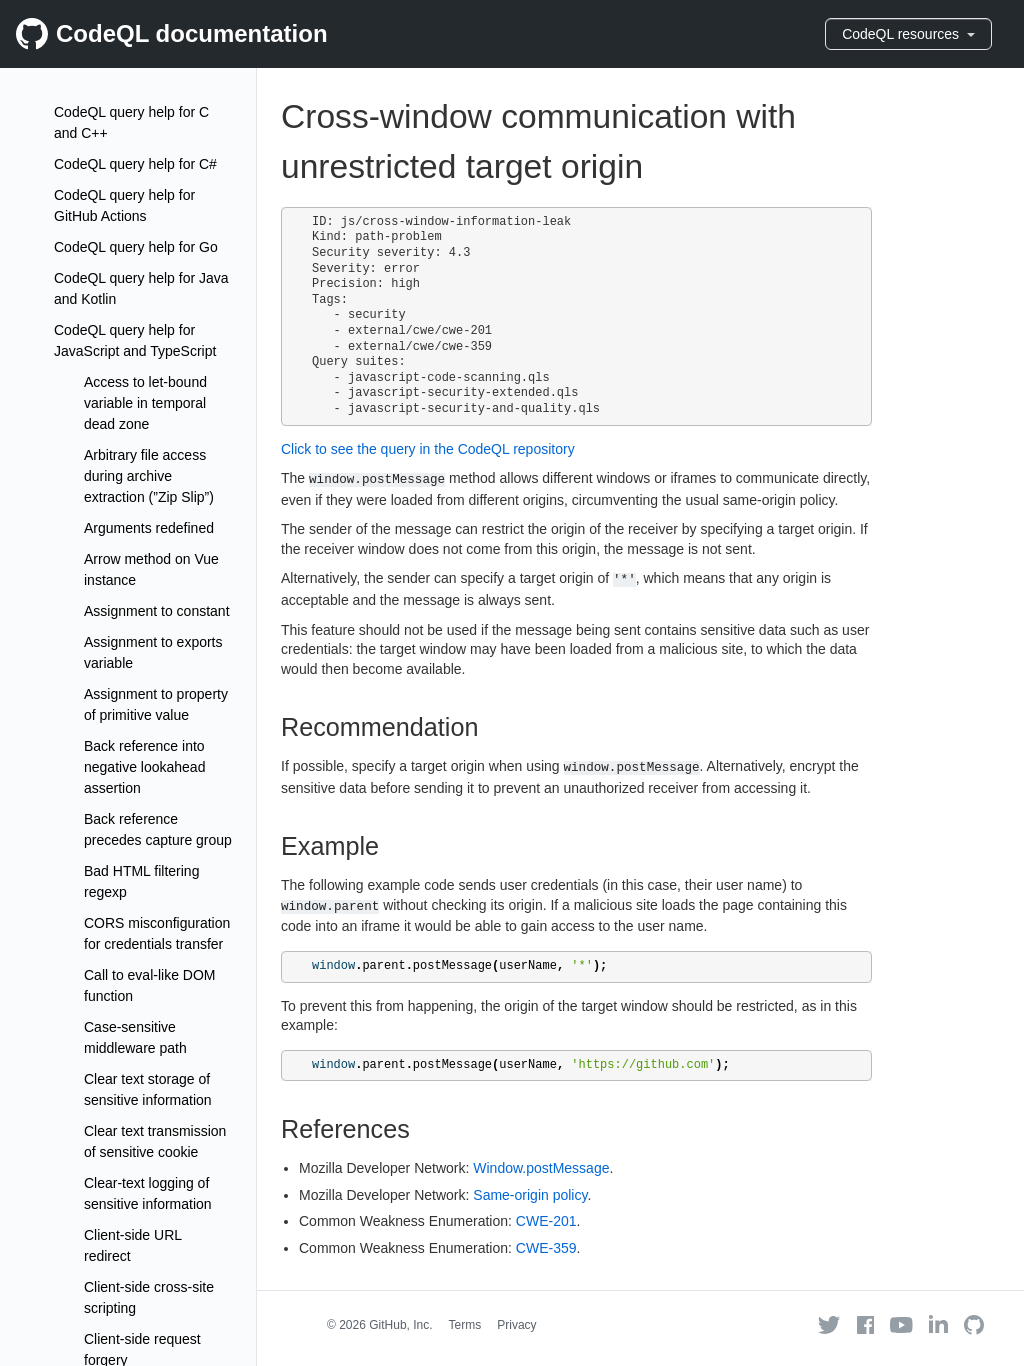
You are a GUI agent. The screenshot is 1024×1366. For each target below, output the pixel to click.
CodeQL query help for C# (135, 164)
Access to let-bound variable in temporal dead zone (145, 403)
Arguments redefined (149, 528)
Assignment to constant (157, 611)
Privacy (516, 1325)
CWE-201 (546, 1221)
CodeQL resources (908, 34)
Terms (465, 1325)
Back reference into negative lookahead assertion (144, 767)
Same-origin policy (530, 1195)
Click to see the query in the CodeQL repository (428, 449)
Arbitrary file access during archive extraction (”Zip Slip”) (149, 476)
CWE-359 (546, 1248)
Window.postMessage (541, 1168)
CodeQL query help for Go (136, 247)
